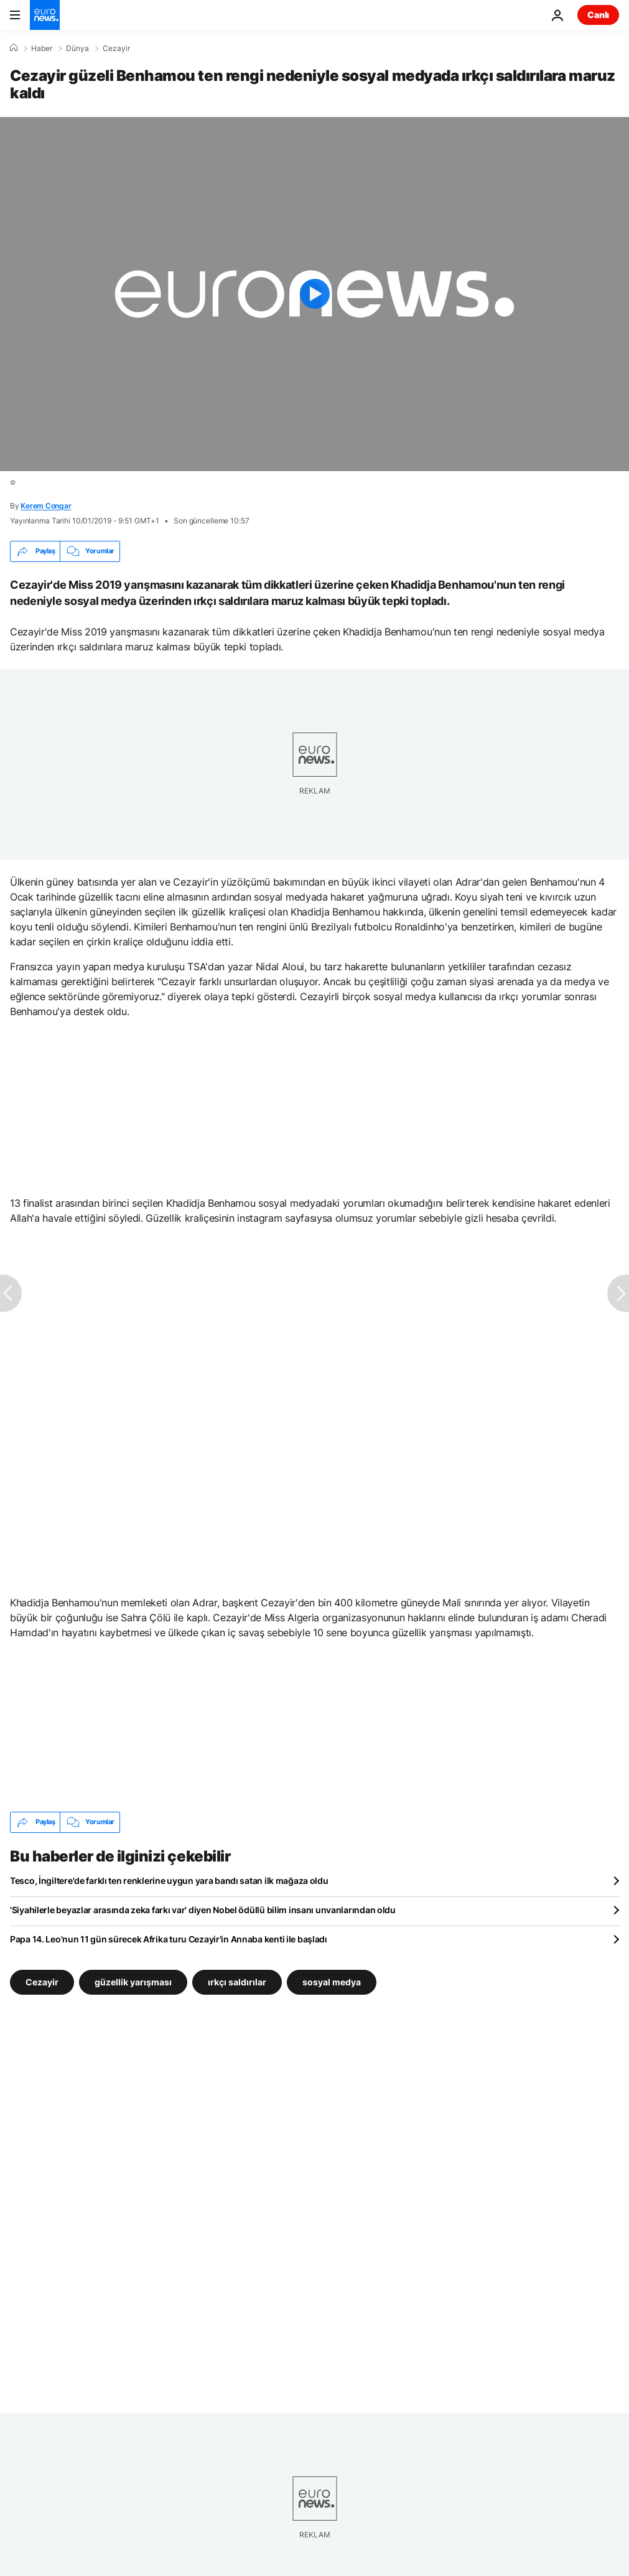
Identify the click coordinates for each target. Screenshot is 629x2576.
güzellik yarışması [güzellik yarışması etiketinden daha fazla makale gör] (133, 1981)
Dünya (77, 48)
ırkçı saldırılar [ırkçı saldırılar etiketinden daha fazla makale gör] (237, 1981)
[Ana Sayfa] (13, 48)
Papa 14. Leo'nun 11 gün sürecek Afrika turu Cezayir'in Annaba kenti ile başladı (168, 1939)
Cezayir (116, 48)
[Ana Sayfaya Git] (45, 15)
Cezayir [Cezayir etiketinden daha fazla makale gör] (42, 1981)
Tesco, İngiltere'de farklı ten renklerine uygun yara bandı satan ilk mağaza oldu (169, 1880)
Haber (41, 48)
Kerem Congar (46, 505)
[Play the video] (314, 294)
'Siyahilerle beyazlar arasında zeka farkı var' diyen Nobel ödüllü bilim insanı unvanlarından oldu (203, 1909)
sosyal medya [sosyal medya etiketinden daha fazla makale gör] (331, 1981)
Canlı (598, 14)
